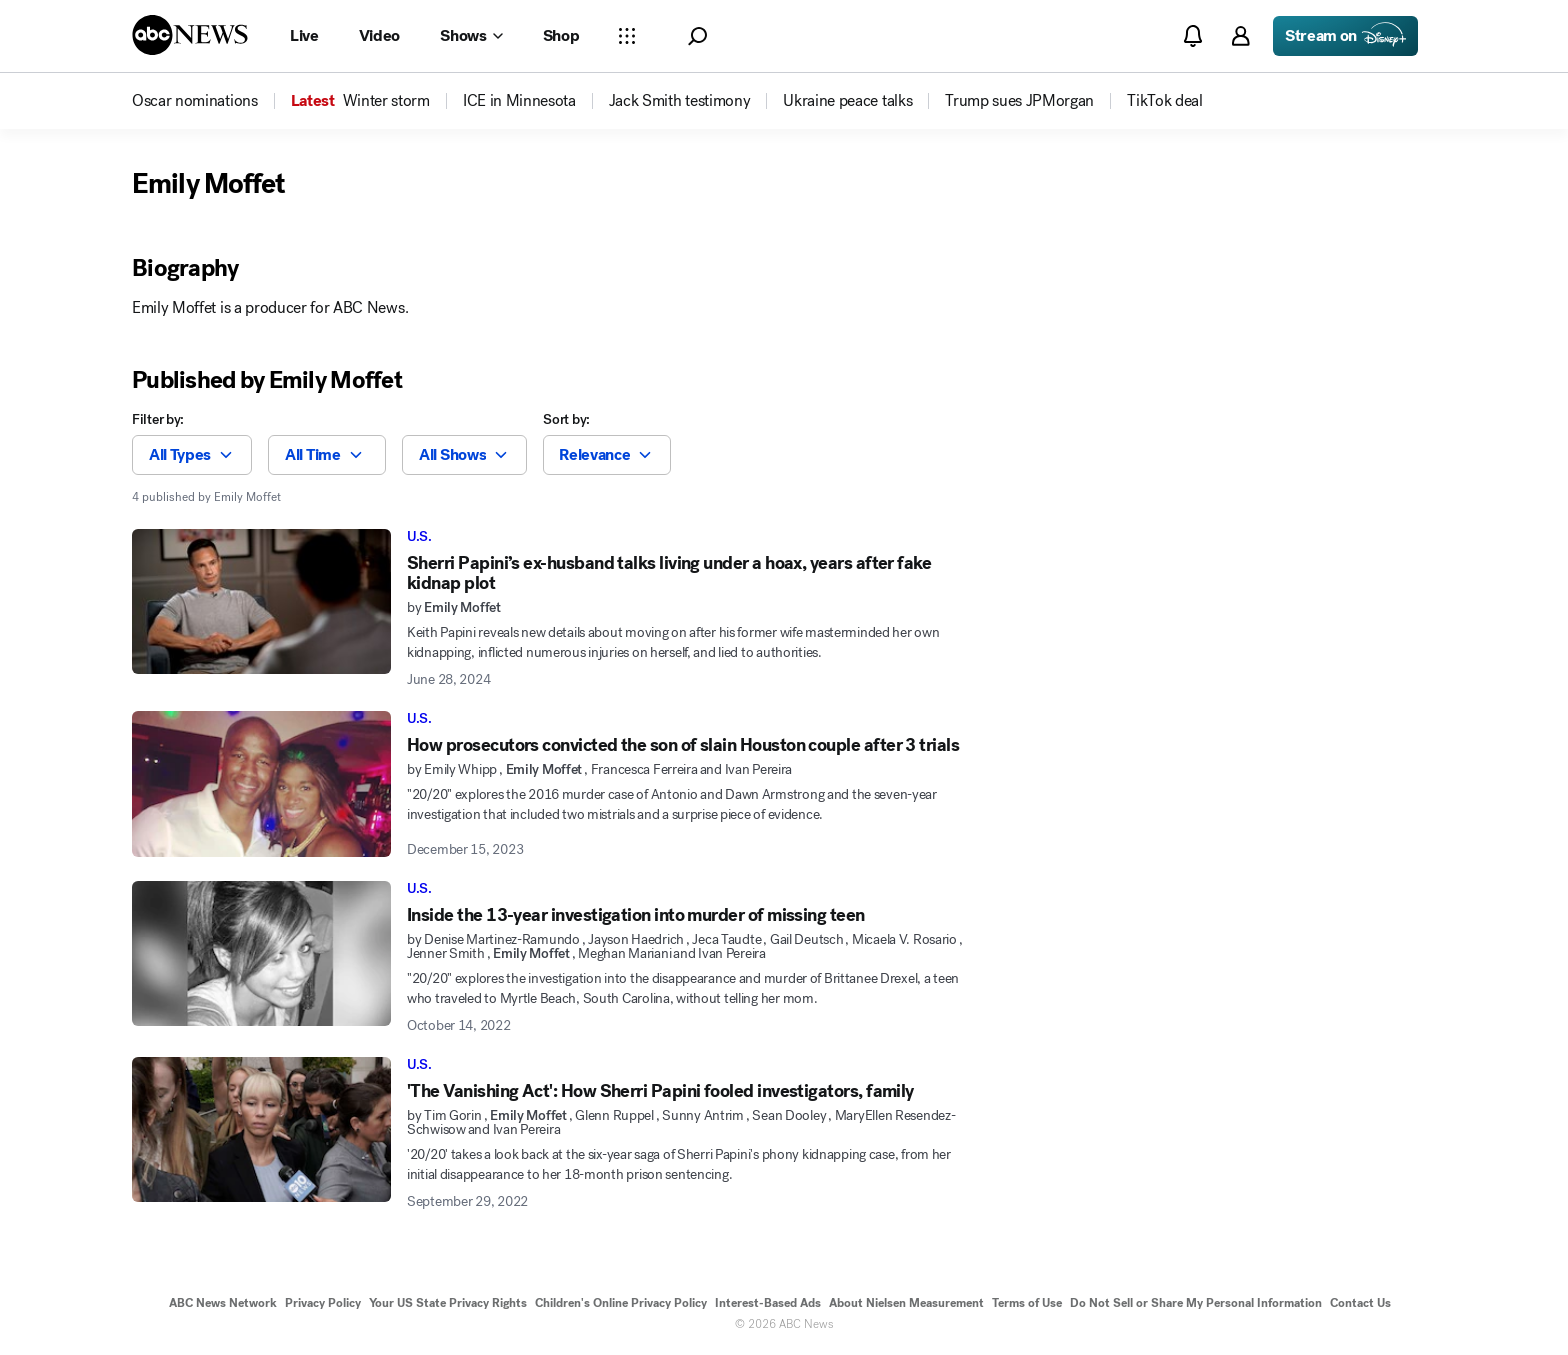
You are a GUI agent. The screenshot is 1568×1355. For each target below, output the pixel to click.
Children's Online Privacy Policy (621, 1303)
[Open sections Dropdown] (627, 36)
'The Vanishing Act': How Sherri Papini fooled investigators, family (660, 1091)
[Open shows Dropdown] (471, 36)
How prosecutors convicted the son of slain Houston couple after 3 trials (683, 745)
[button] (697, 36)
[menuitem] (195, 101)
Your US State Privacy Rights (448, 1303)
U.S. (419, 536)
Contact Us (1360, 1303)
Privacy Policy (323, 1303)
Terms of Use (1027, 1303)
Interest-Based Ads (768, 1303)
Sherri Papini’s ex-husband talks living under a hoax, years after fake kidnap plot (669, 573)
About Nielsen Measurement (906, 1303)
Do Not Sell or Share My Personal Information (1196, 1303)
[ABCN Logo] (190, 35)
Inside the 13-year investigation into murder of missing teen (636, 915)
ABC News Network (223, 1303)
